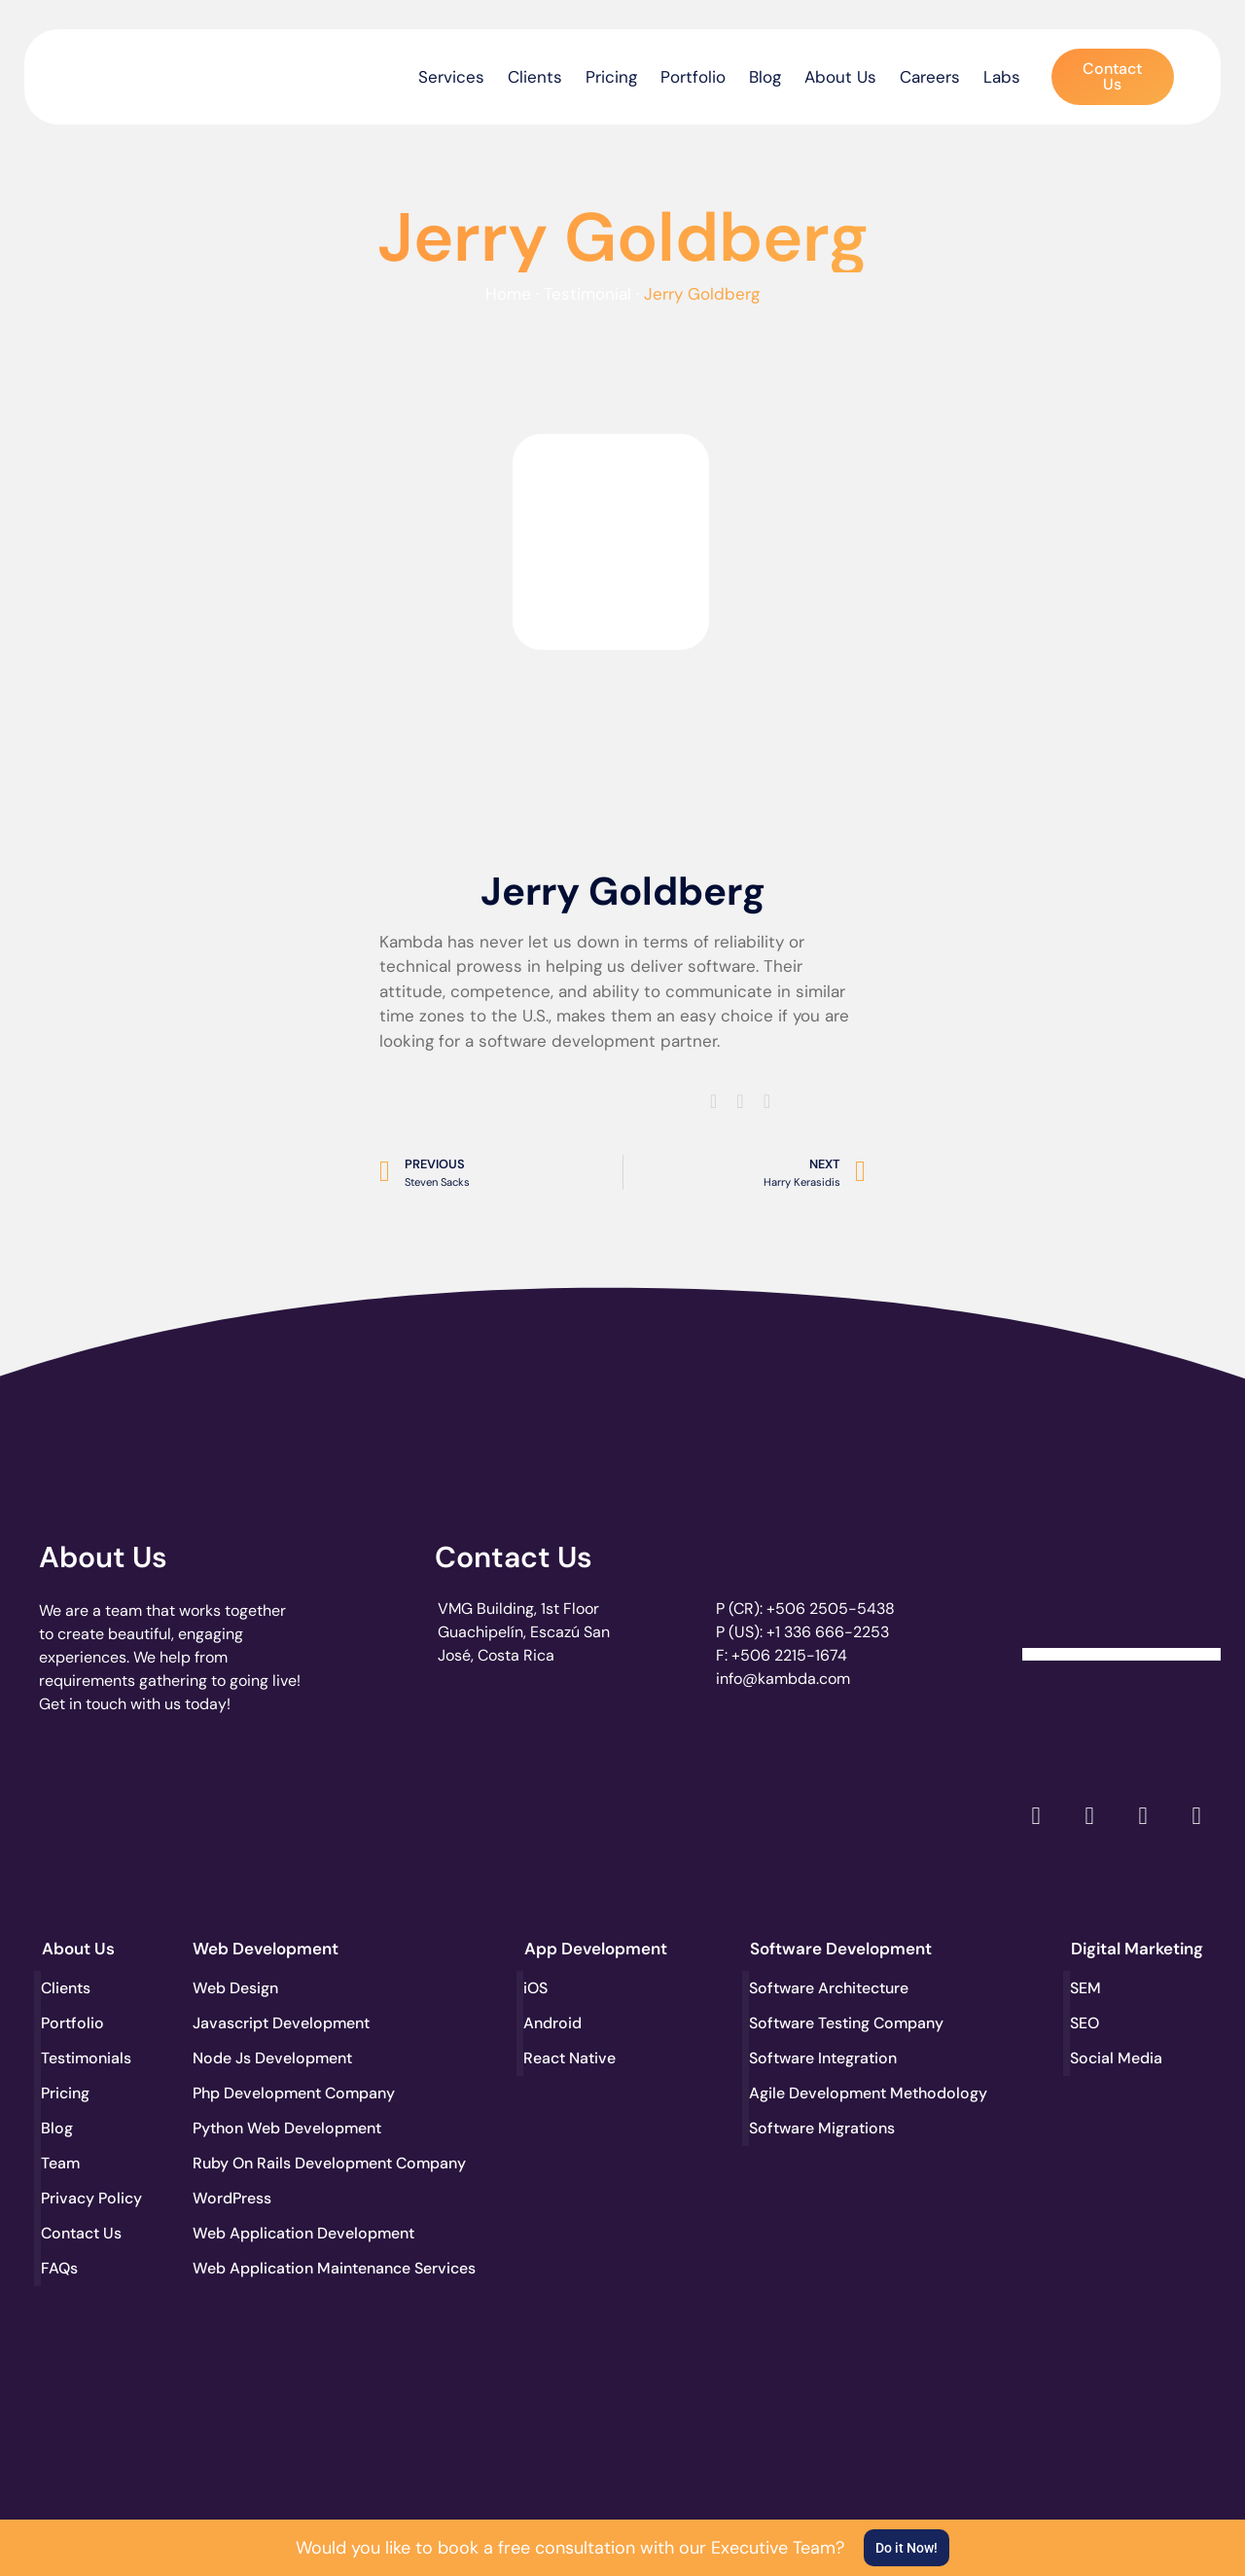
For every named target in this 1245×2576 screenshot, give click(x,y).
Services (451, 77)
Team (62, 2163)
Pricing (611, 77)
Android (553, 2023)
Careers (930, 77)
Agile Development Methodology (822, 2093)
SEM (1086, 1988)
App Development (595, 1948)
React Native (570, 2058)
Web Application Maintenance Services (265, 2268)
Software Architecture (822, 1988)
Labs (1001, 77)
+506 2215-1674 (789, 1655)
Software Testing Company (822, 2023)
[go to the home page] (124, 72)
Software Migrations (822, 2128)
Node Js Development (265, 2058)
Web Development (265, 1948)
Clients (535, 77)
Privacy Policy (92, 2198)
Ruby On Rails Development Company (265, 2163)
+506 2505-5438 (830, 1608)
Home (508, 293)
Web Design (235, 1988)
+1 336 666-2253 (827, 1632)
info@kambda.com (783, 1678)
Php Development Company (265, 2093)
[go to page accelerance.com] (330, 1816)
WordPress (232, 2198)
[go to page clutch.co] (91, 1812)
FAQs (60, 2268)
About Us (840, 77)
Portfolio (693, 77)
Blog (765, 77)
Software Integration (822, 2058)
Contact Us (513, 1557)
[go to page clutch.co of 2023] (569, 1812)
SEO (1085, 2023)
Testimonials (87, 2058)
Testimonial (587, 293)
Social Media (1117, 2058)
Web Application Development (265, 2233)
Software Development (841, 1948)
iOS (536, 1988)
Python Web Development (265, 2128)
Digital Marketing (1137, 1948)
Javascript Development (265, 2023)
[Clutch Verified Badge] (1121, 1588)
